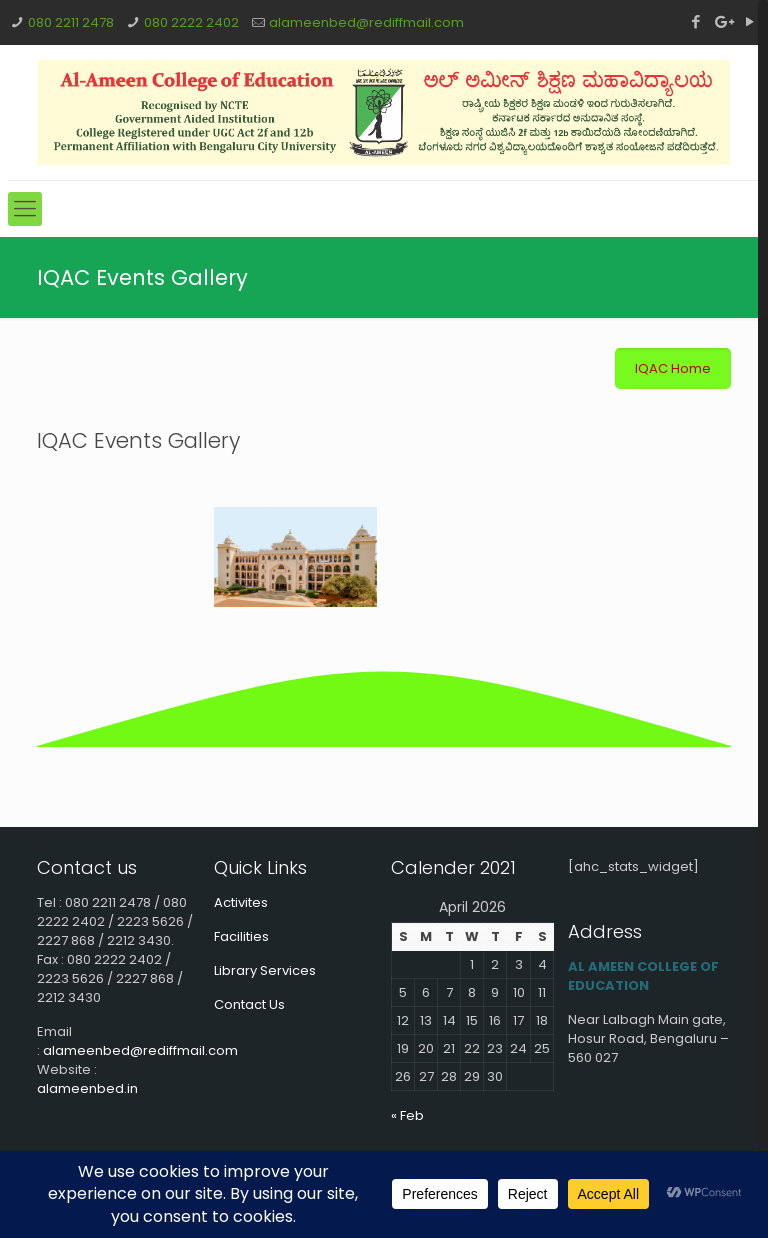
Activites (241, 902)
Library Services (265, 970)
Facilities (241, 936)
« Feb (407, 1115)
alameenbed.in (87, 1088)
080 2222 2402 (191, 22)
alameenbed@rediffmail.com (366, 22)
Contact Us (249, 1004)
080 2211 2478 (71, 22)
